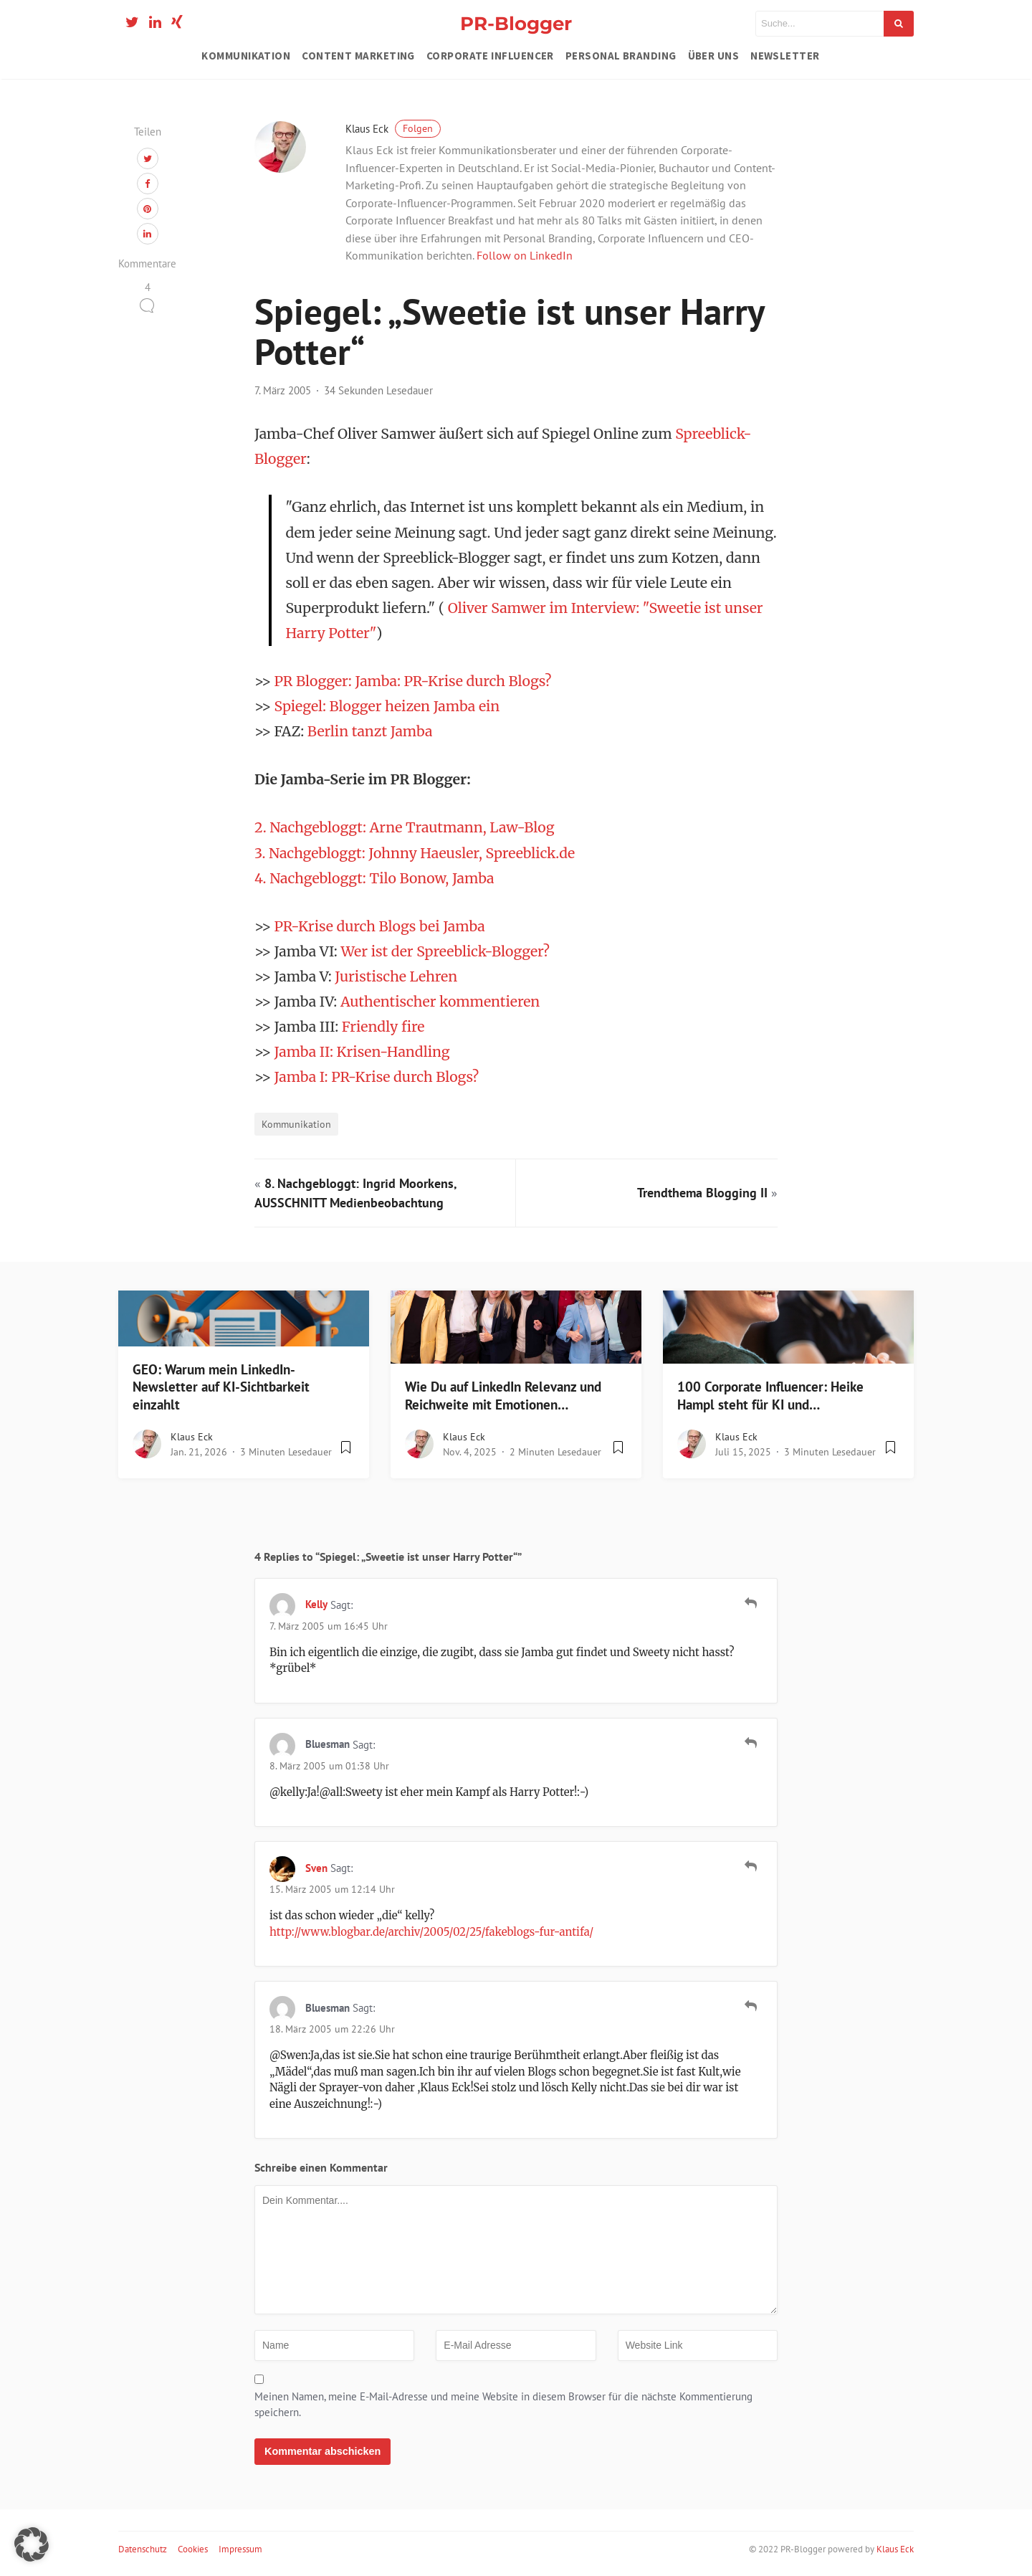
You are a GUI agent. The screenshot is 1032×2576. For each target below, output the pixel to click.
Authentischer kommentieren (440, 1001)
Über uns (714, 55)
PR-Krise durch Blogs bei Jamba (379, 926)
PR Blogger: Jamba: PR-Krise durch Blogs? (413, 681)
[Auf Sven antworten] (751, 1866)
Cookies (193, 2549)
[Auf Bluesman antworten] (751, 1743)
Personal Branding (621, 55)
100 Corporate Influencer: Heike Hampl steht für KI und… (770, 1395)
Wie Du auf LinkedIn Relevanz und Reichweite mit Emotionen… (503, 1395)
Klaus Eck (393, 129)
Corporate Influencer (490, 55)
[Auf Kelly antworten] (751, 1603)
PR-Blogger (516, 23)
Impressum (240, 2549)
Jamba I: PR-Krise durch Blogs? (376, 1076)
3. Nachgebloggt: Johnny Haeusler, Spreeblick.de (414, 853)
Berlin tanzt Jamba (370, 731)
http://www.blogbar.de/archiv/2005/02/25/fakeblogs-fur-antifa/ (431, 1932)
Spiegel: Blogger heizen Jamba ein (387, 706)
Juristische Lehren (396, 976)
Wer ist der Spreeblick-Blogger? (445, 951)
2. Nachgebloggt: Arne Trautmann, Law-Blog (404, 827)
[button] (31, 2544)
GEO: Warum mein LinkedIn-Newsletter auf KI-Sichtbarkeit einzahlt (221, 1387)
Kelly (316, 1604)
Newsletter (785, 55)
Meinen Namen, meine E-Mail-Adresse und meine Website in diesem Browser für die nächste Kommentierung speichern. (503, 2405)
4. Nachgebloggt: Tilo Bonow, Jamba (374, 878)
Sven (316, 1868)
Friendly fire (383, 1026)
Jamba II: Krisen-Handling (362, 1051)
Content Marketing (358, 55)
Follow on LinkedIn (525, 255)
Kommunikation (245, 55)
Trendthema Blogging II (702, 1192)
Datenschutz (142, 2549)
